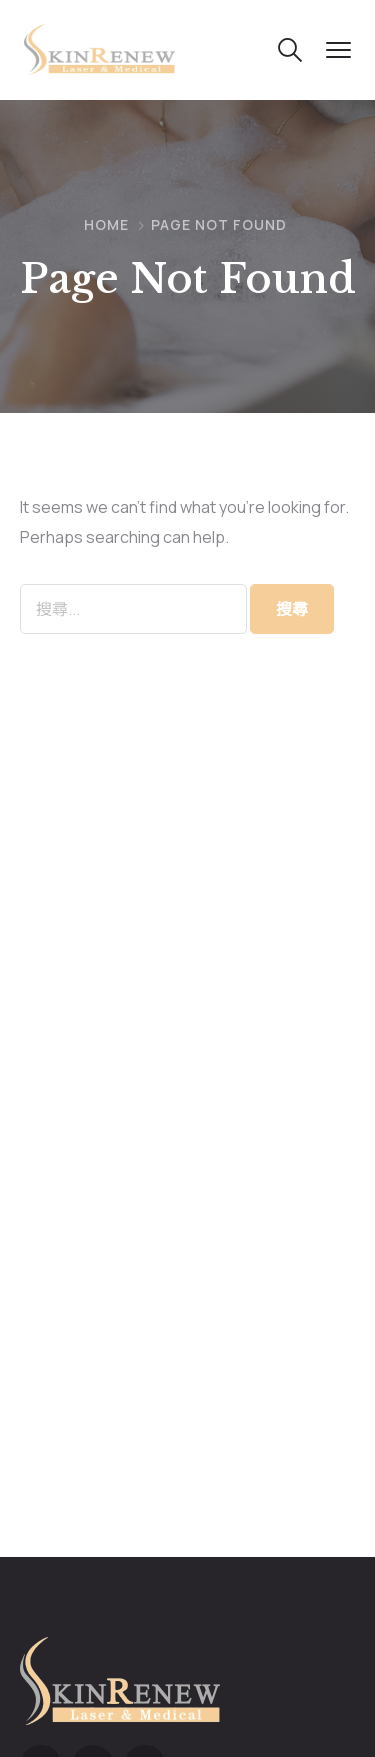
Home (106, 224)
